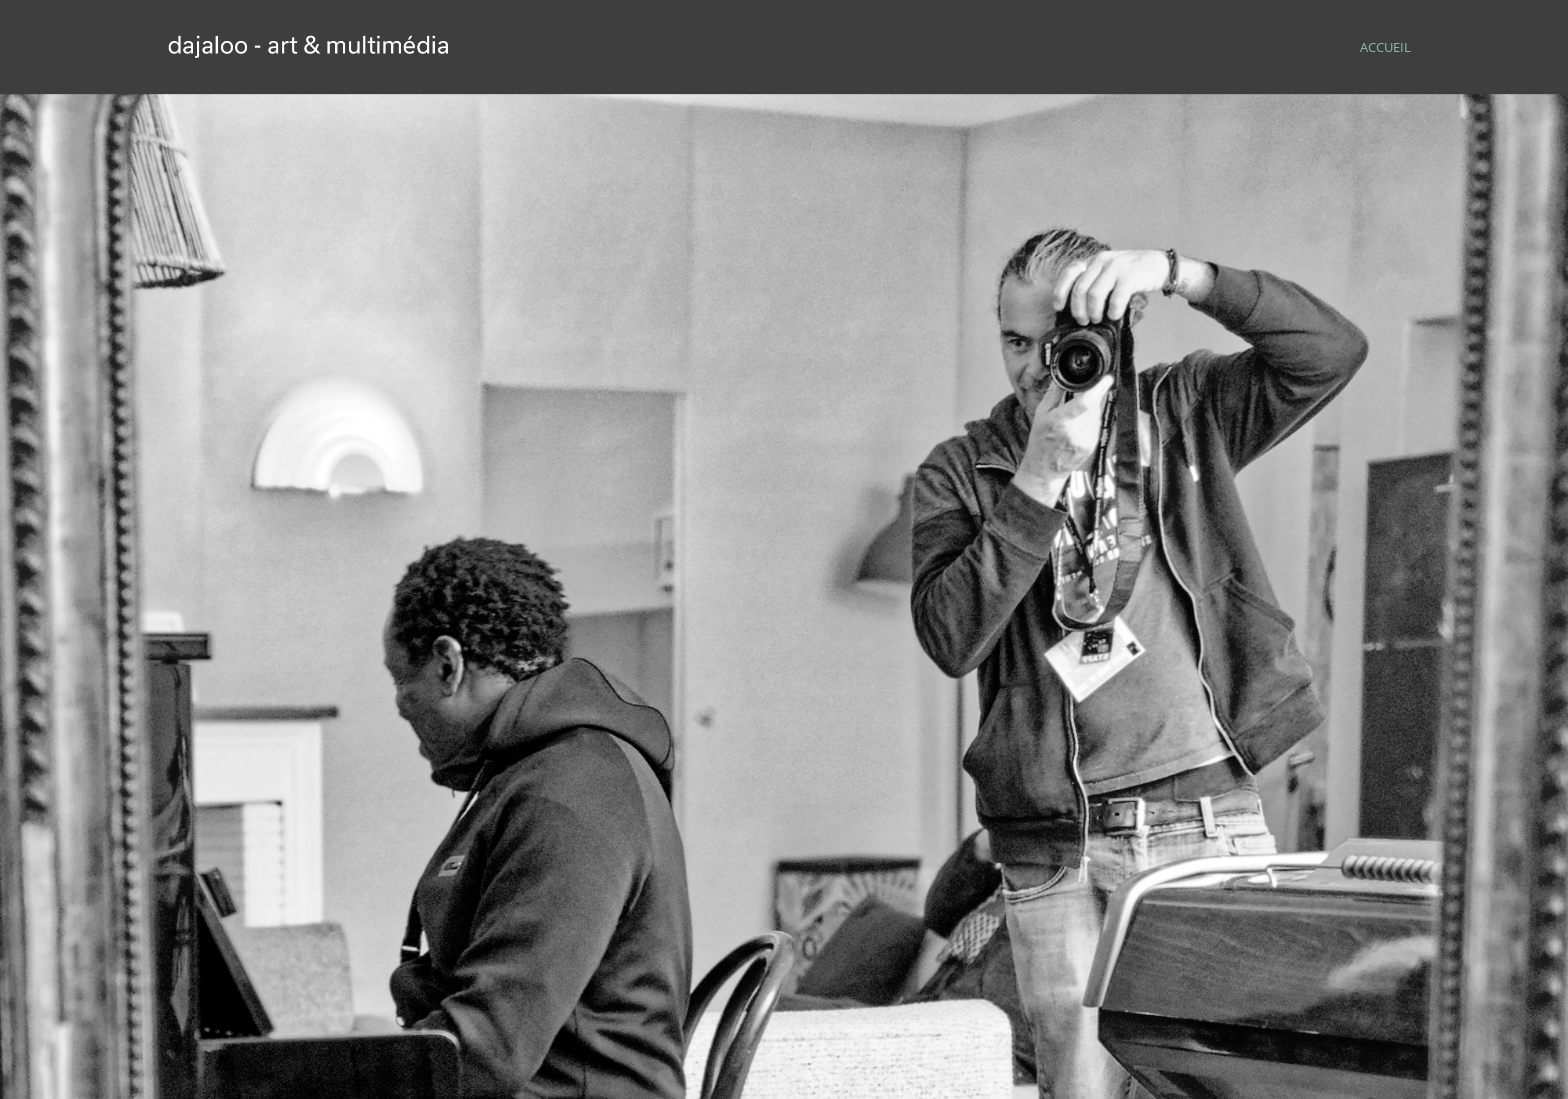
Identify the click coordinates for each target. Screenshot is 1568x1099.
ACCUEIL (1385, 48)
